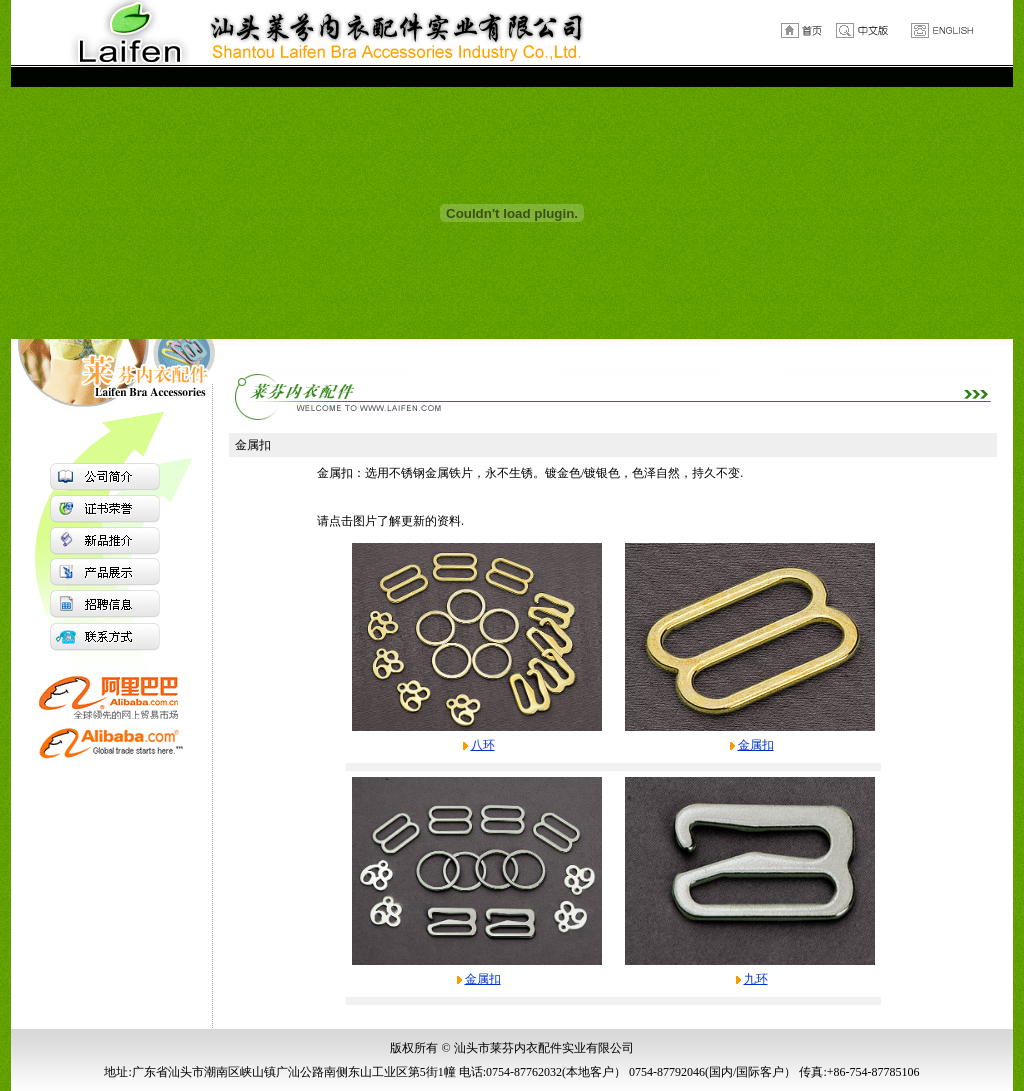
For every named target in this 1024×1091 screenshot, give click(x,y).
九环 (756, 979)
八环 (483, 745)
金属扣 (756, 745)
